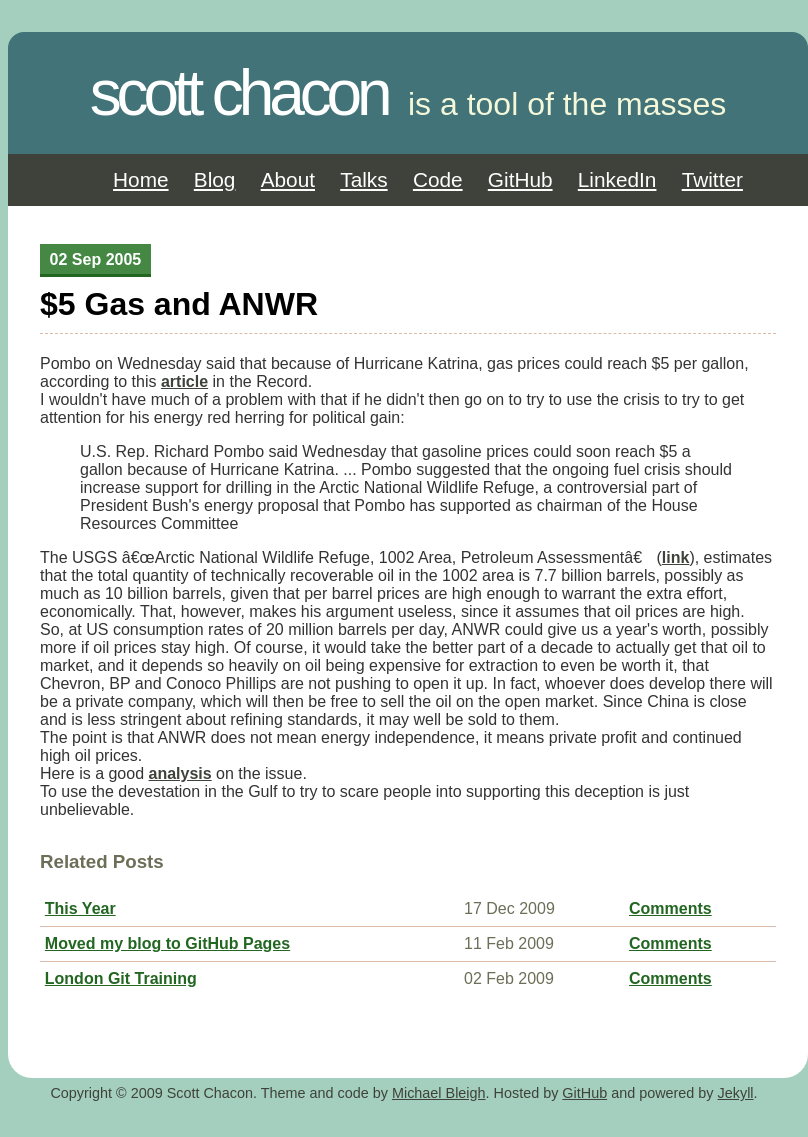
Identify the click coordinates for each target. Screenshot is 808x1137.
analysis (180, 773)
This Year (80, 908)
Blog (215, 179)
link (676, 557)
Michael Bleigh (439, 1093)
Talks (363, 179)
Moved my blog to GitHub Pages (167, 943)
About (288, 179)
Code (438, 179)
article (184, 381)
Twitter (712, 179)
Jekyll (736, 1093)
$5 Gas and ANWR (179, 304)
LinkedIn (617, 179)
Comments (670, 908)
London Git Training (121, 978)
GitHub (520, 179)
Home (140, 179)
